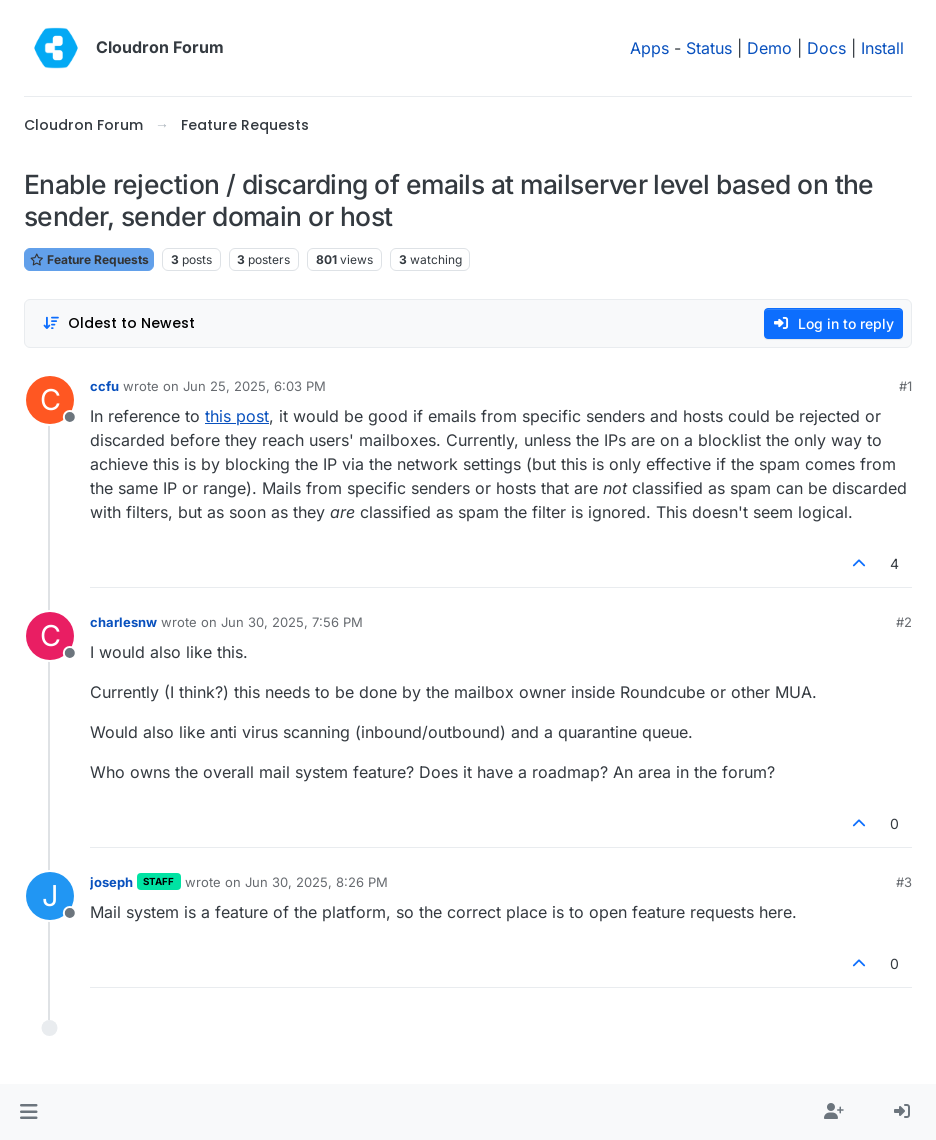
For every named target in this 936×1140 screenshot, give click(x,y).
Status (709, 48)
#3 (904, 882)
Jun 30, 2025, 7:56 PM (292, 622)
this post (237, 416)
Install (882, 48)
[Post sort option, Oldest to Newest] (118, 323)
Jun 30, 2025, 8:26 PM (316, 882)
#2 (904, 622)
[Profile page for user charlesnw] (50, 636)
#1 (905, 386)
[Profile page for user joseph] (50, 896)
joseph (111, 882)
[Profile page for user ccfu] (50, 400)
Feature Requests (89, 259)
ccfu (104, 386)
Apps (649, 48)
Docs (826, 48)
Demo (769, 48)
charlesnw (123, 622)
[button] (28, 1112)
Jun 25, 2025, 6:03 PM (254, 386)
